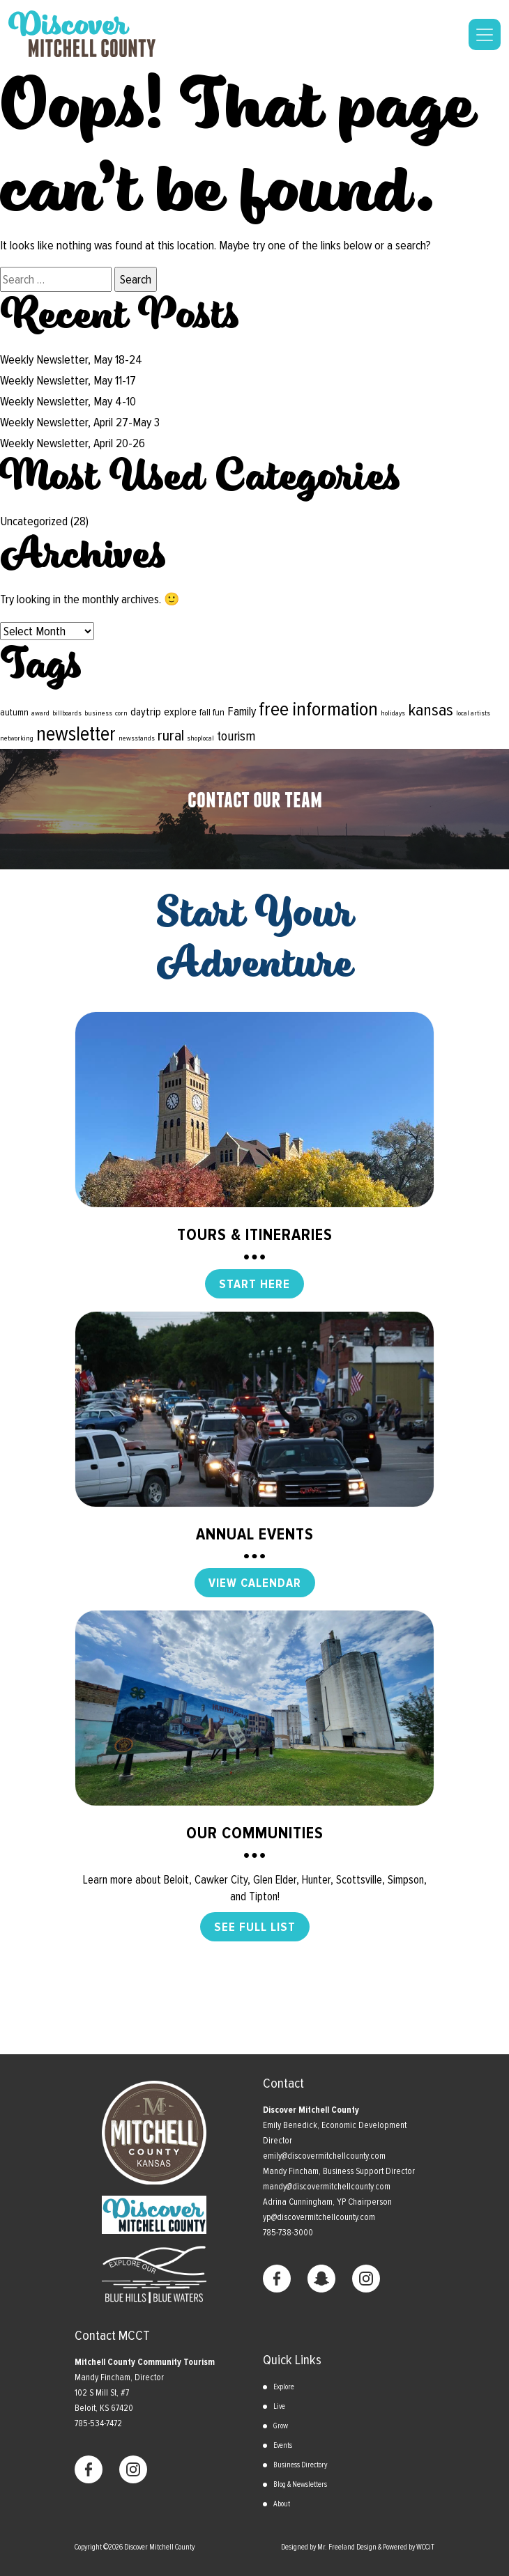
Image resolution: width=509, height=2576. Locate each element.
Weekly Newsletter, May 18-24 (71, 359)
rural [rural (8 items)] (171, 735)
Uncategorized (34, 521)
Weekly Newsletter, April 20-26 (72, 443)
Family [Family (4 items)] (241, 711)
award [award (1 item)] (40, 712)
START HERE (254, 1283)
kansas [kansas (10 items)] (430, 709)
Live (279, 2406)
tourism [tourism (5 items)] (236, 736)
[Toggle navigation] (485, 34)
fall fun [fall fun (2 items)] (212, 712)
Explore (283, 2386)
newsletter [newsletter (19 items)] (76, 734)
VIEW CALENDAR (254, 1582)
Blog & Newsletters (300, 2484)
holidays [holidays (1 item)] (393, 712)
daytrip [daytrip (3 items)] (145, 712)
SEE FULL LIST (255, 1926)
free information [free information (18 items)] (318, 709)
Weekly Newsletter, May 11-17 (68, 380)
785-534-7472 (98, 2423)
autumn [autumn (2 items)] (14, 712)
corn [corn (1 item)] (121, 712)
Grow (280, 2425)
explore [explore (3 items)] (180, 712)
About (281, 2503)
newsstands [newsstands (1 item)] (137, 738)
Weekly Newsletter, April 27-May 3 (80, 422)
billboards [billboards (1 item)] (67, 712)
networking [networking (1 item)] (16, 738)
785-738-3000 (288, 2232)
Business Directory (300, 2464)
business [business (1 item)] (98, 712)
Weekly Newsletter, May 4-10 (68, 401)
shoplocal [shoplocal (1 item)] (200, 738)
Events (282, 2445)
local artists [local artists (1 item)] (473, 712)
